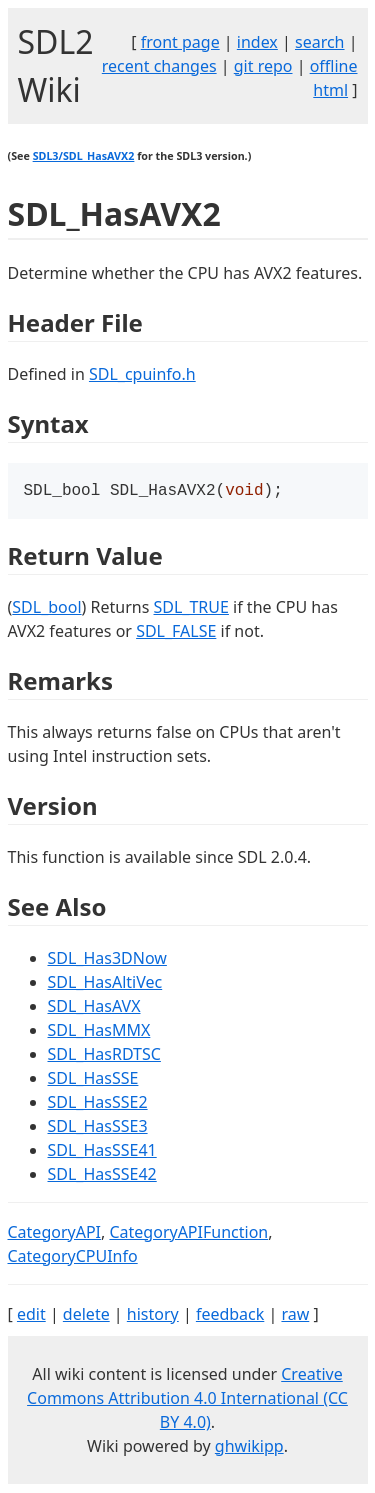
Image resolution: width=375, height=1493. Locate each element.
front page (180, 42)
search (320, 42)
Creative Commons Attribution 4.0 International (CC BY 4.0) (187, 1400)
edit (31, 1316)
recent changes (159, 66)
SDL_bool (46, 609)
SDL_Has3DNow (107, 960)
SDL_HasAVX (94, 1008)
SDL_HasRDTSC (104, 1056)
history (153, 1316)
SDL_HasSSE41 (102, 1152)
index (257, 42)
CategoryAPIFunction (188, 1234)
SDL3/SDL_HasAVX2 (84, 156)
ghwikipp (249, 1448)
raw (295, 1316)
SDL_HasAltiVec (105, 984)
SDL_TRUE (191, 609)
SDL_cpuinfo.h (142, 374)
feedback (230, 1316)
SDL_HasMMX (99, 1032)
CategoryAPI (55, 1234)
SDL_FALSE (176, 633)
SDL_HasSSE (93, 1080)
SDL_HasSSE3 (98, 1128)
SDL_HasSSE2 (98, 1104)
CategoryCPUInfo (73, 1258)
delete (86, 1316)
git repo (263, 66)
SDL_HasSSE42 (102, 1176)
